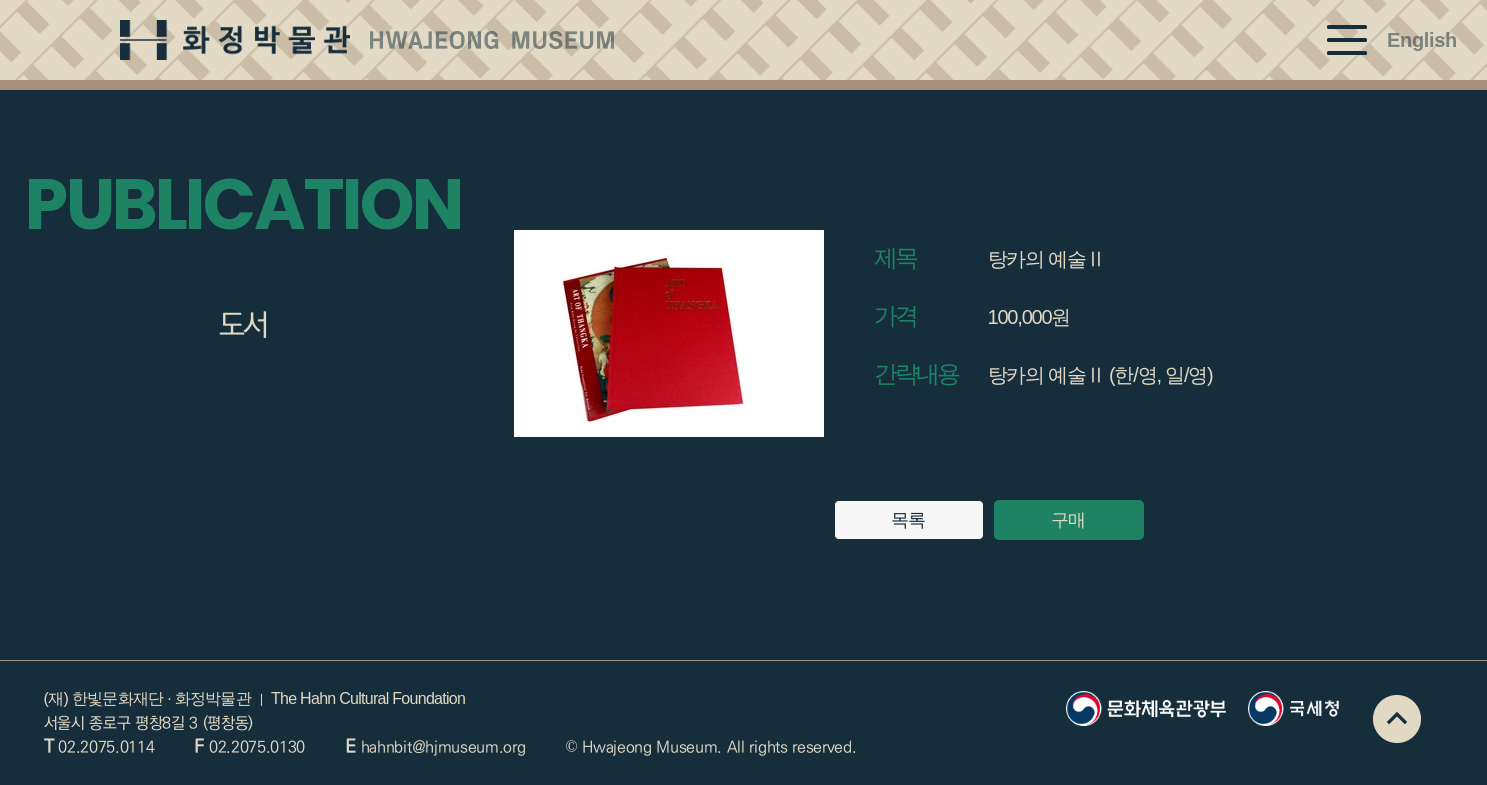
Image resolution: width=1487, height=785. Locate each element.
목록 (908, 520)
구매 (1068, 520)
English (1422, 40)
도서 (244, 325)
